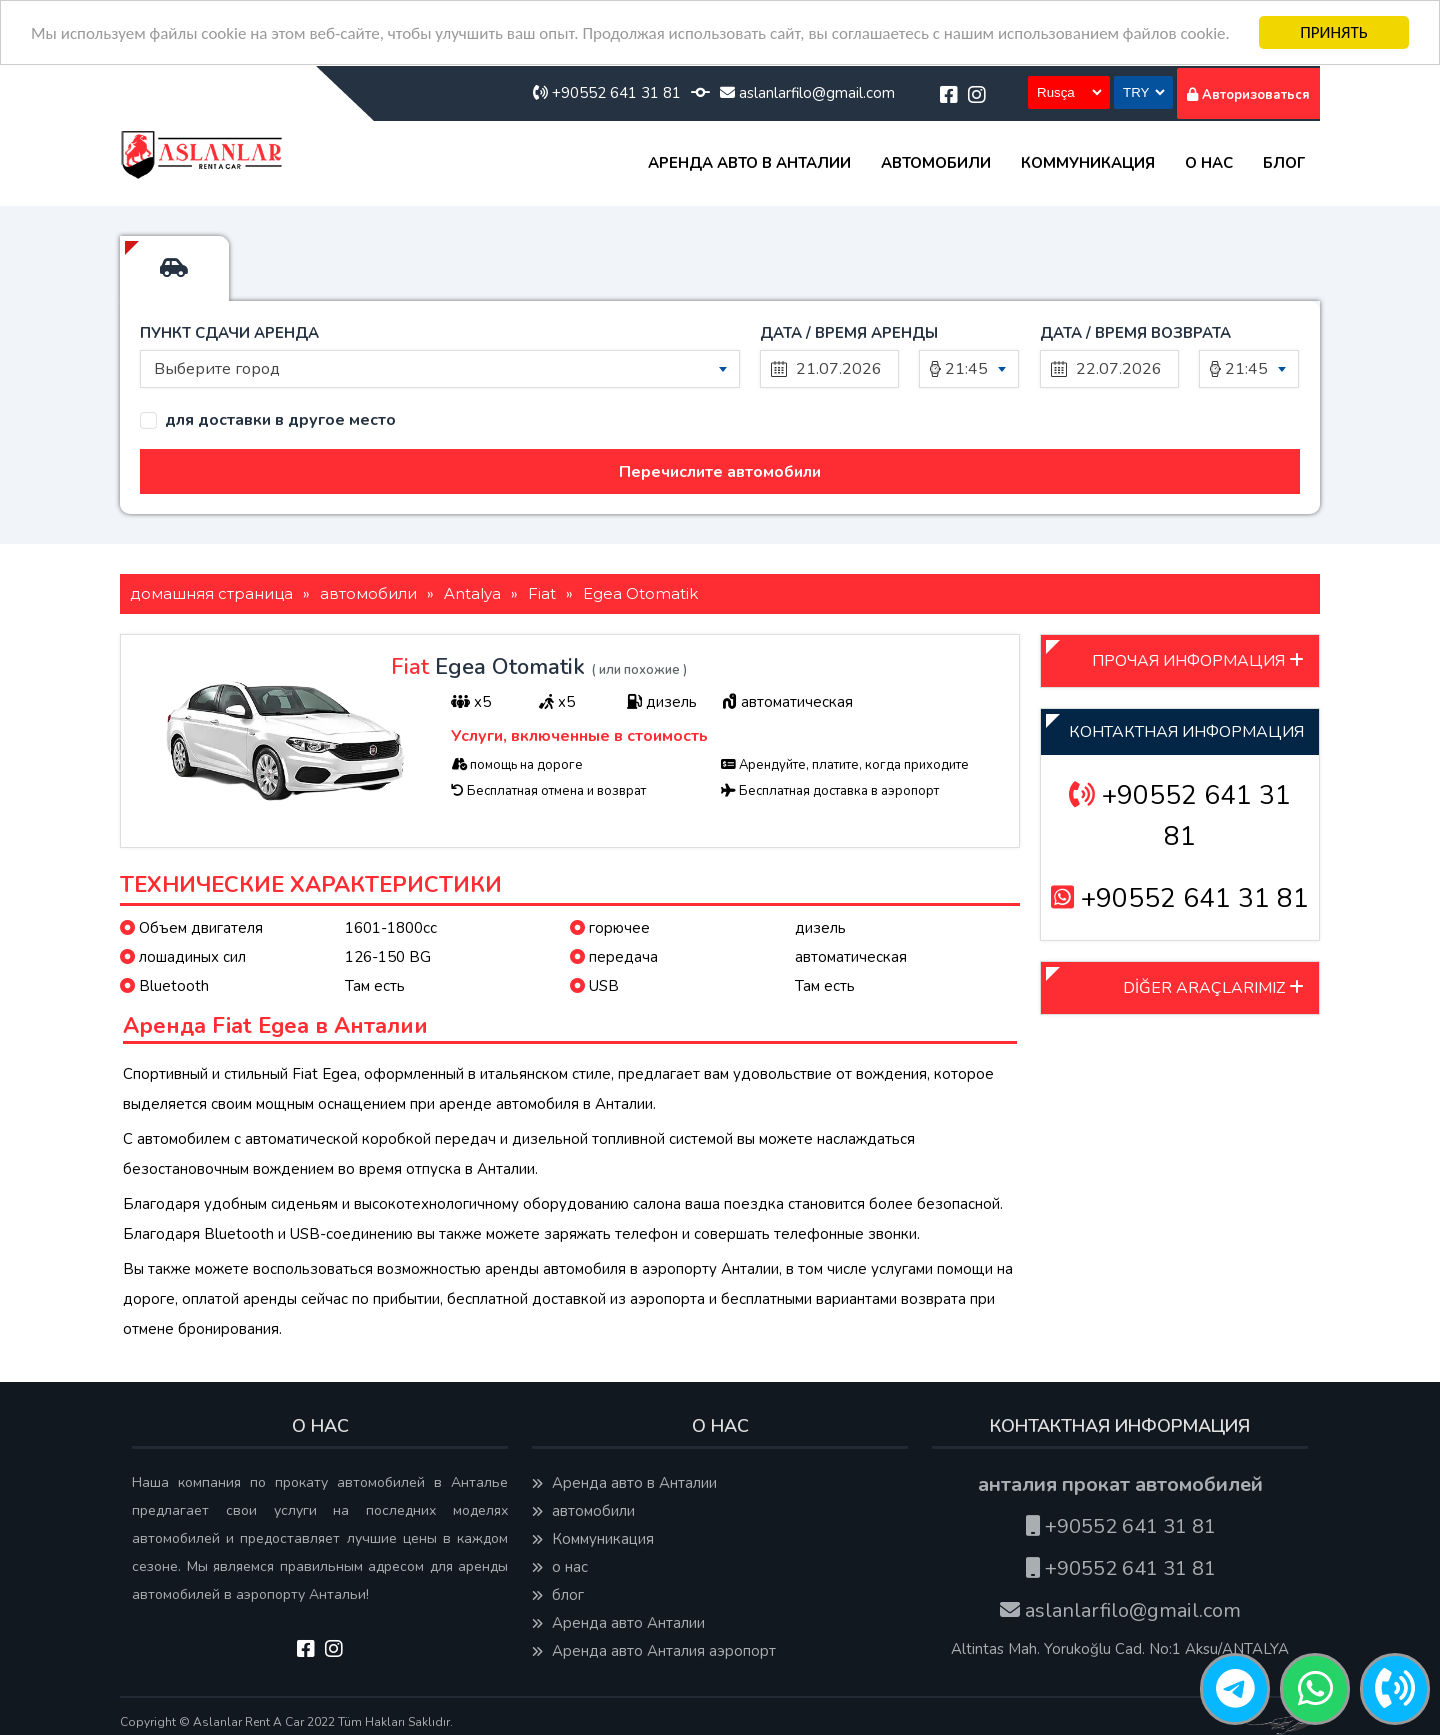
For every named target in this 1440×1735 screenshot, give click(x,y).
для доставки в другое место (280, 420)
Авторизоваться (1248, 95)
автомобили (936, 163)
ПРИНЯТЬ (1334, 32)
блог (1284, 163)
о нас (1209, 163)
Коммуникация (1088, 163)
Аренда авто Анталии (618, 1623)
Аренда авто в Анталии (749, 163)
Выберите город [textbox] (217, 369)
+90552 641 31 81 (607, 93)
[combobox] (440, 369)
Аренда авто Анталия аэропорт (654, 1651)
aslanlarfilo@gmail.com (807, 93)
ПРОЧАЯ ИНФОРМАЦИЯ (1198, 661)
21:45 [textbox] (966, 369)
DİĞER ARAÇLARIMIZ (1213, 988)
